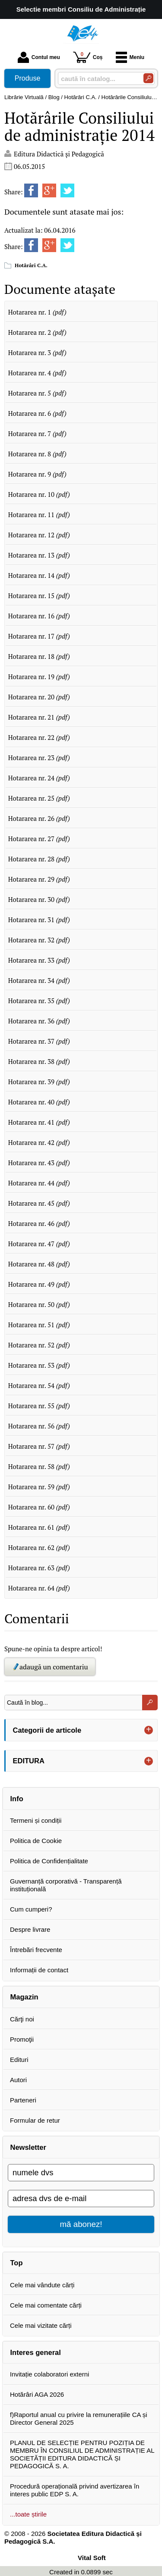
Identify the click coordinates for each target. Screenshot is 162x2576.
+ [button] (148, 1730)
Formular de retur (35, 2120)
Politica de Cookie (36, 1840)
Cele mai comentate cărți (46, 2305)
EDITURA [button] (28, 1761)
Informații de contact (39, 1970)
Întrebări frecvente (36, 1949)
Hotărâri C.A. (31, 265)
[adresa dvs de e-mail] (81, 2198)
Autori (18, 2079)
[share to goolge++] (49, 190)
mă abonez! (81, 2224)
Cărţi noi (22, 2019)
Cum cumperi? (31, 1909)
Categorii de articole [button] (47, 1730)
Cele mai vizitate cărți (41, 2325)
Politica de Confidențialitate (49, 1861)
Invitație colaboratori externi (49, 2374)
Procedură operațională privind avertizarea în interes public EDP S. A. (74, 2490)
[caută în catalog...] (97, 78)
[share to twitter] (67, 190)
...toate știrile (28, 2514)
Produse (28, 78)
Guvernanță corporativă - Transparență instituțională (65, 1885)
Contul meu (39, 57)
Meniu (130, 57)
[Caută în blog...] (73, 1702)
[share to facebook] (31, 190)
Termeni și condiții (35, 1820)
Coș (88, 57)
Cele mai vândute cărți (42, 2285)
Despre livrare (30, 1929)
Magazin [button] (24, 1997)
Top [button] (16, 2263)
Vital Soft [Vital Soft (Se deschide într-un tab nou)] (92, 2557)
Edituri (19, 2059)
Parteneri (23, 2100)
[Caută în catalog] (148, 78)
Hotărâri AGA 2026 (37, 2394)
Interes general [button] (35, 2352)
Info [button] (16, 1799)
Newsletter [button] (28, 2147)
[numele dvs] (81, 2172)
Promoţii (22, 2039)
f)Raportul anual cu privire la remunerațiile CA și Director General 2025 (78, 2418)
